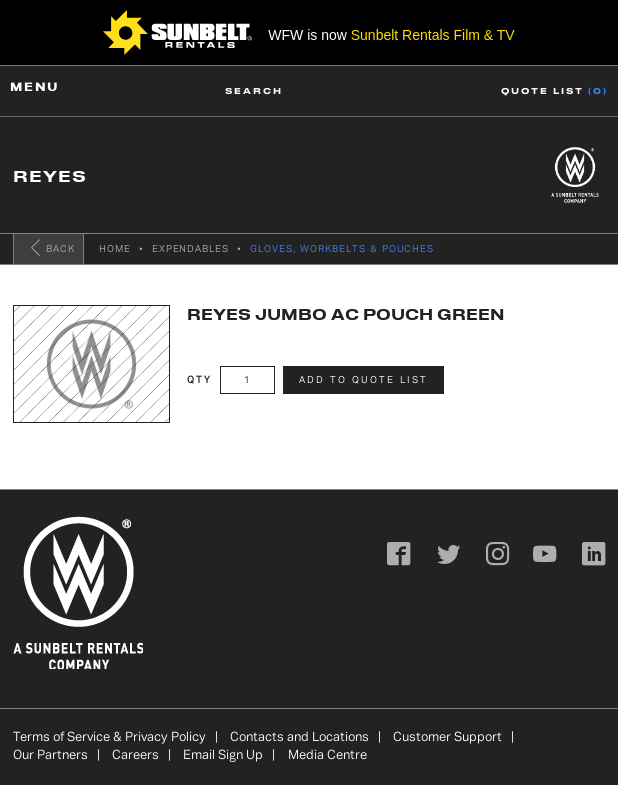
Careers (135, 756)
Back (51, 248)
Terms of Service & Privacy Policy (109, 738)
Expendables (191, 249)
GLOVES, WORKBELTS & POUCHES (342, 249)
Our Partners (50, 756)
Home (115, 249)
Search (254, 90)
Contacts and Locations (299, 738)
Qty (199, 380)
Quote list (554, 90)
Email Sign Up (223, 756)
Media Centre (327, 756)
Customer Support (447, 738)
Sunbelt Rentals (433, 35)
